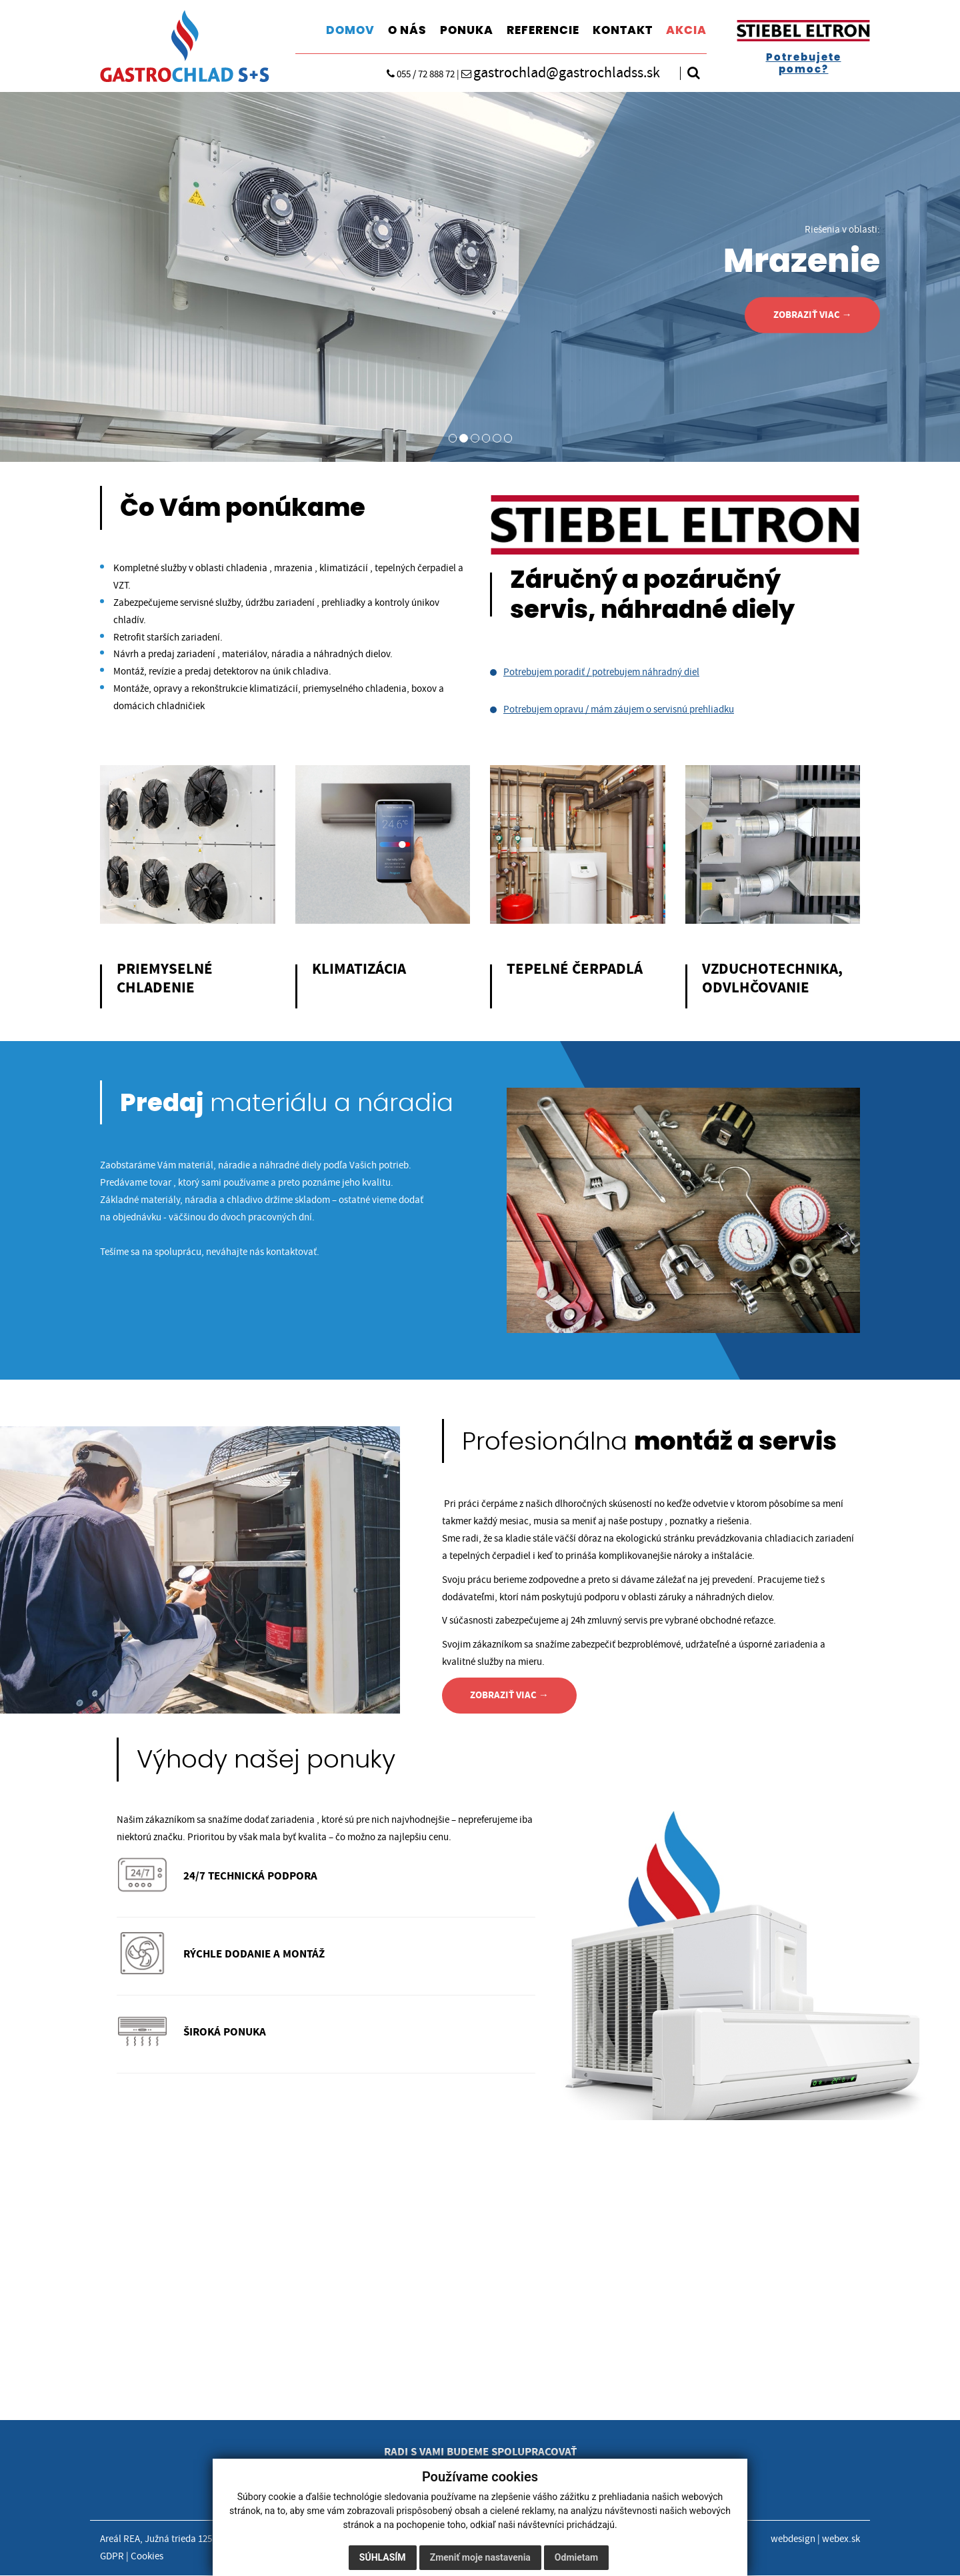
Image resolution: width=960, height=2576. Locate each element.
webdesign (793, 2540)
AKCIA (686, 30)
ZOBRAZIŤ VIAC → (810, 315)
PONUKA (466, 30)
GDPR (112, 2557)
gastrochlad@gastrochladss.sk (560, 73)
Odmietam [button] (576, 2557)
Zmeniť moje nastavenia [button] (480, 2557)
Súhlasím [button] (382, 2557)
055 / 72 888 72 (414, 75)
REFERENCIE (543, 30)
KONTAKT (623, 30)
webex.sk (841, 2540)
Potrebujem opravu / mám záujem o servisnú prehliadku (618, 709)
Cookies (147, 2557)
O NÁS (407, 30)
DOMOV (350, 30)
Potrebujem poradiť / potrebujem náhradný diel (601, 672)
